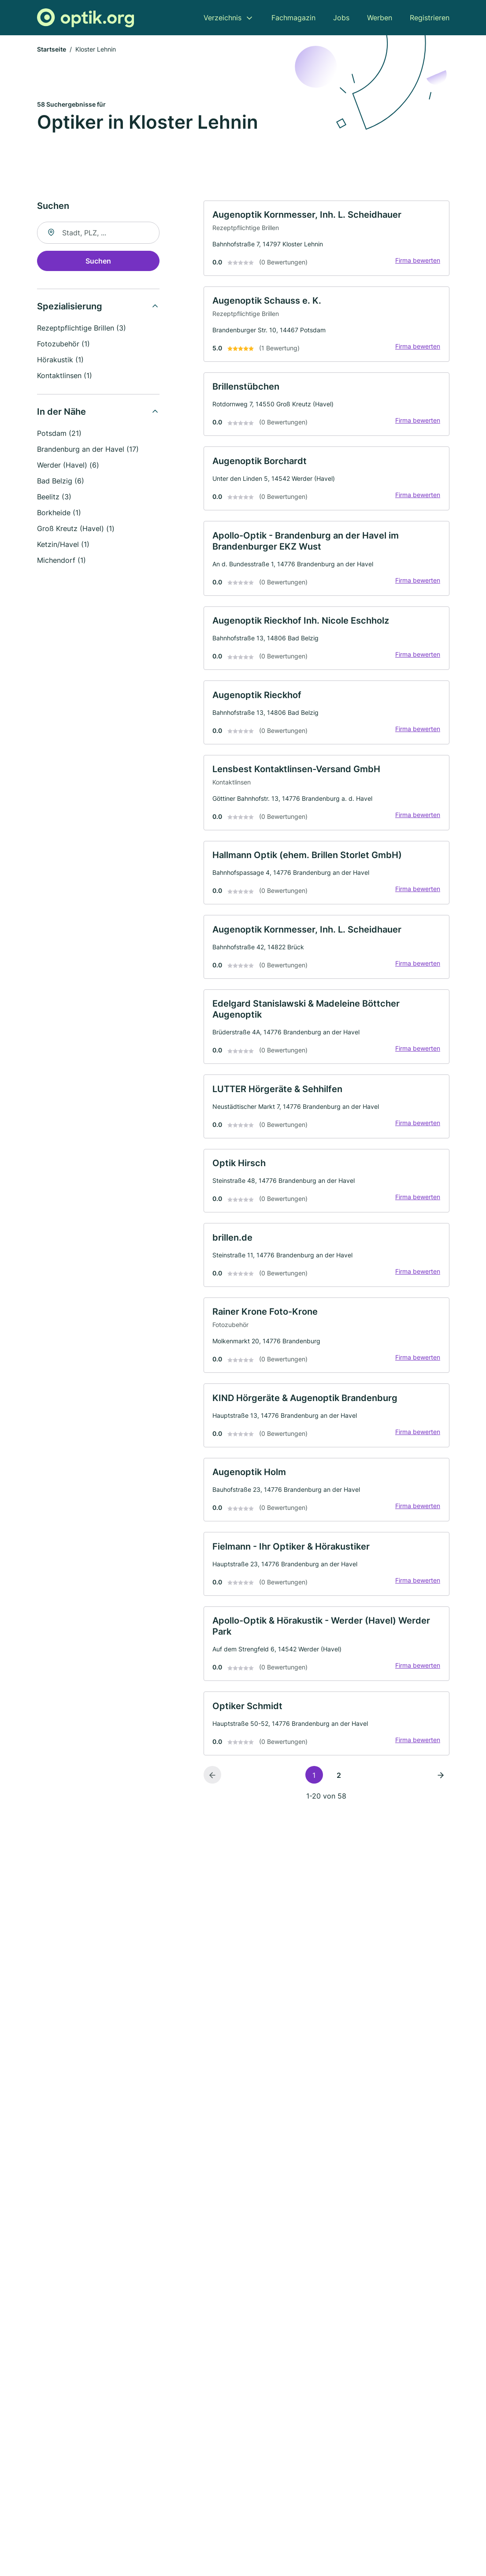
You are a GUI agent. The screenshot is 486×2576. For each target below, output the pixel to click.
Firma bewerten (415, 263)
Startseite (51, 50)
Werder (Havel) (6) (68, 466)
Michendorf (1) (61, 561)
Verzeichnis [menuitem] (222, 17)
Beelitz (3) (54, 498)
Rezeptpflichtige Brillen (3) (81, 329)
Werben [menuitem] (379, 17)
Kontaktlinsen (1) (64, 376)
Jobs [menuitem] (341, 17)
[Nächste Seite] (440, 1815)
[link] (326, 240)
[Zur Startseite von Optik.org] (85, 17)
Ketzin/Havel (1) (63, 545)
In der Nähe (61, 413)
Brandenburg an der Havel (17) (88, 450)
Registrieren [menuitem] (429, 17)
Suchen (98, 262)
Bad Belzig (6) (60, 482)
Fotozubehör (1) (63, 345)
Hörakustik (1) (60, 361)
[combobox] (98, 234)
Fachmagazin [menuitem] (293, 17)
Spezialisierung (69, 307)
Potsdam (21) (59, 434)
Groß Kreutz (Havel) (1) (76, 529)
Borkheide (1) (59, 513)
